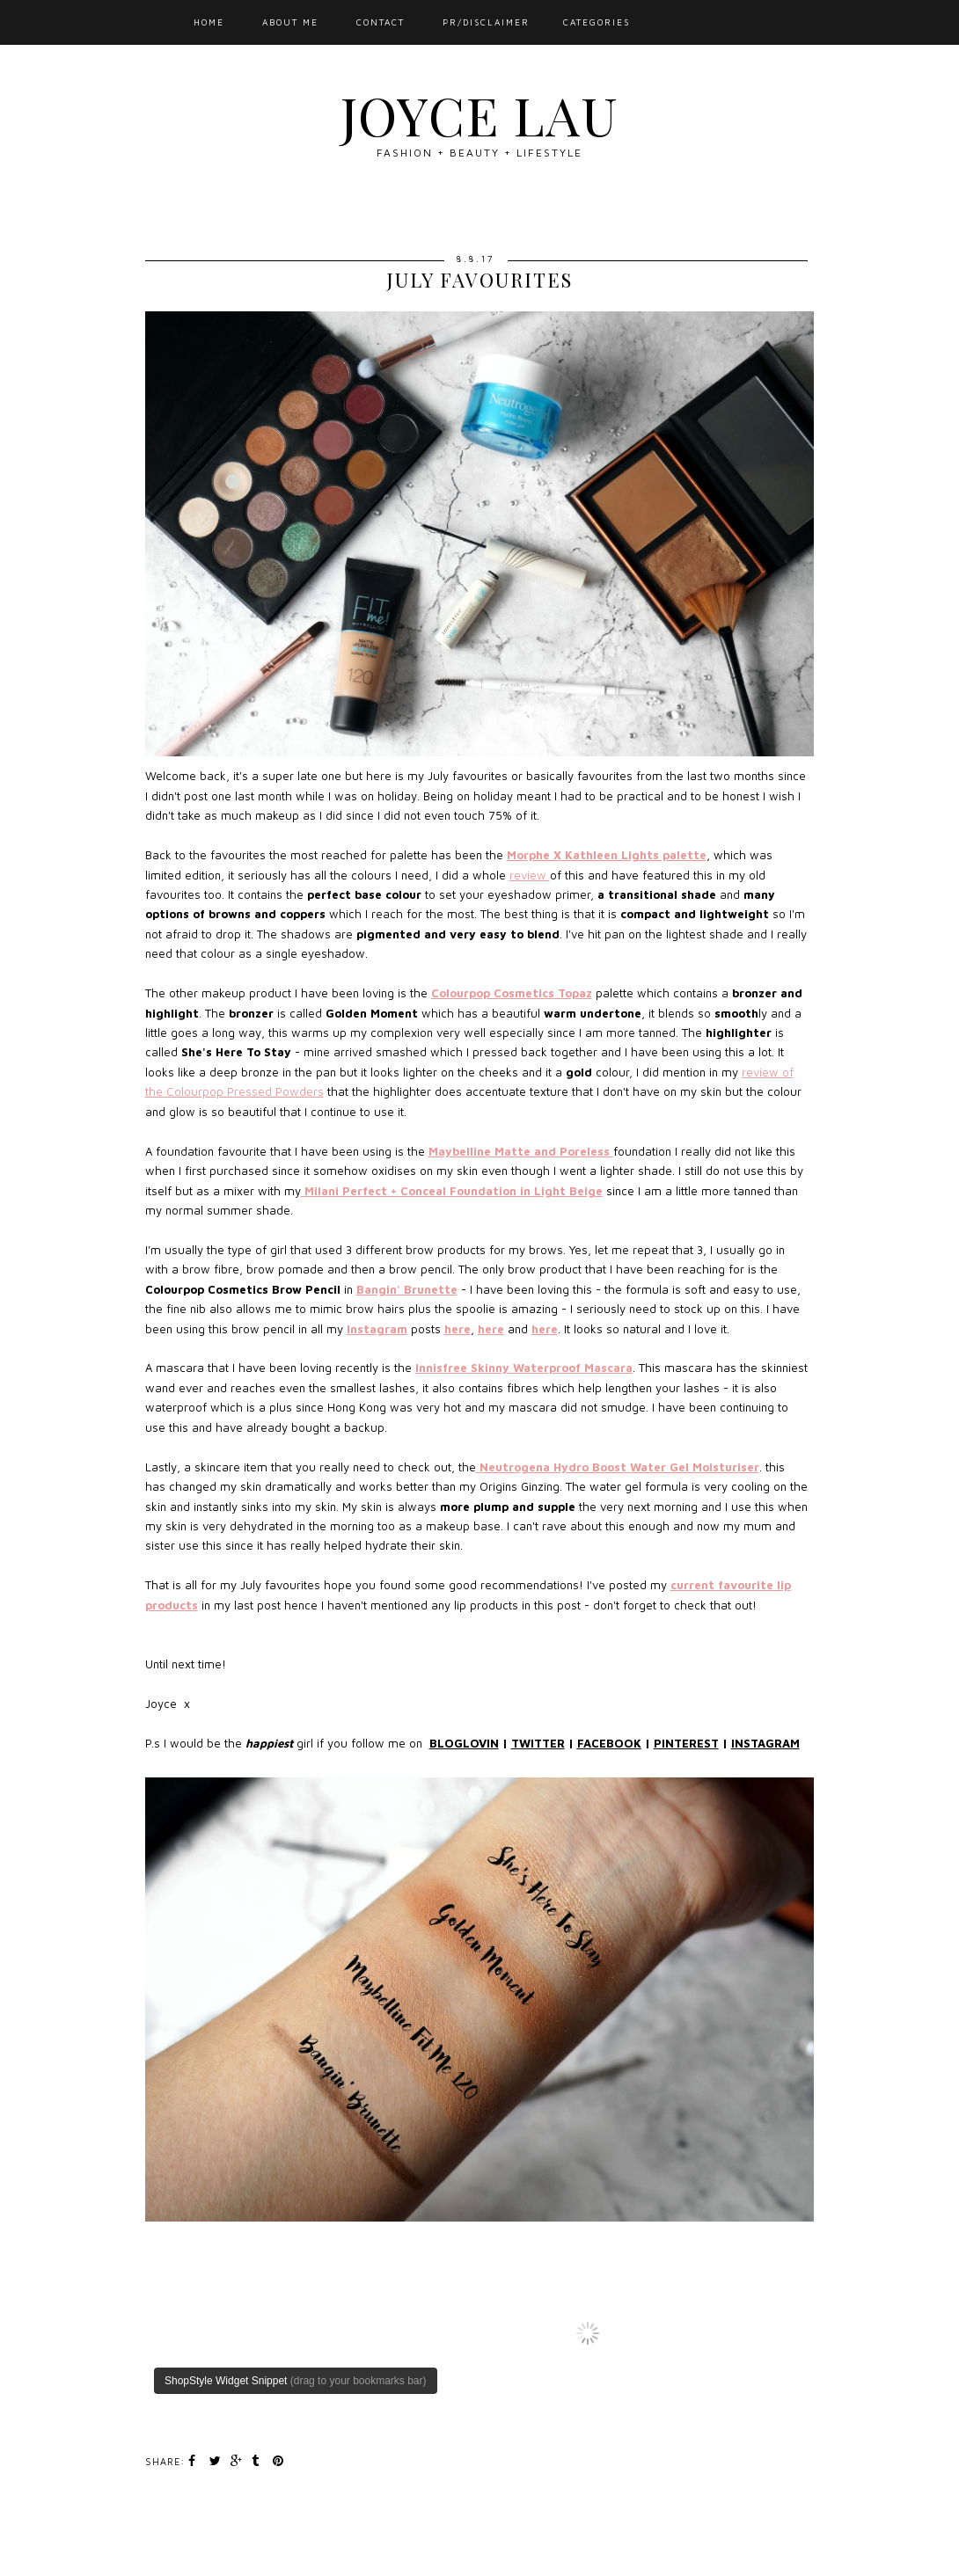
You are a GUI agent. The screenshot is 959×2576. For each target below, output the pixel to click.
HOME (209, 22)
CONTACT (380, 22)
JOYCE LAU (479, 114)
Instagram (377, 1329)
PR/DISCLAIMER (486, 22)
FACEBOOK (609, 1743)
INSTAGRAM (765, 1743)
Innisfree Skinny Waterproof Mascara (524, 1368)
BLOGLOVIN (464, 1743)
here (457, 1329)
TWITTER (538, 1743)
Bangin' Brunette (407, 1289)
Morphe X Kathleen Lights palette (606, 855)
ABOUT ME (290, 22)
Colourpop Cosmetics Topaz (511, 993)
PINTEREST (686, 1743)
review (529, 875)
